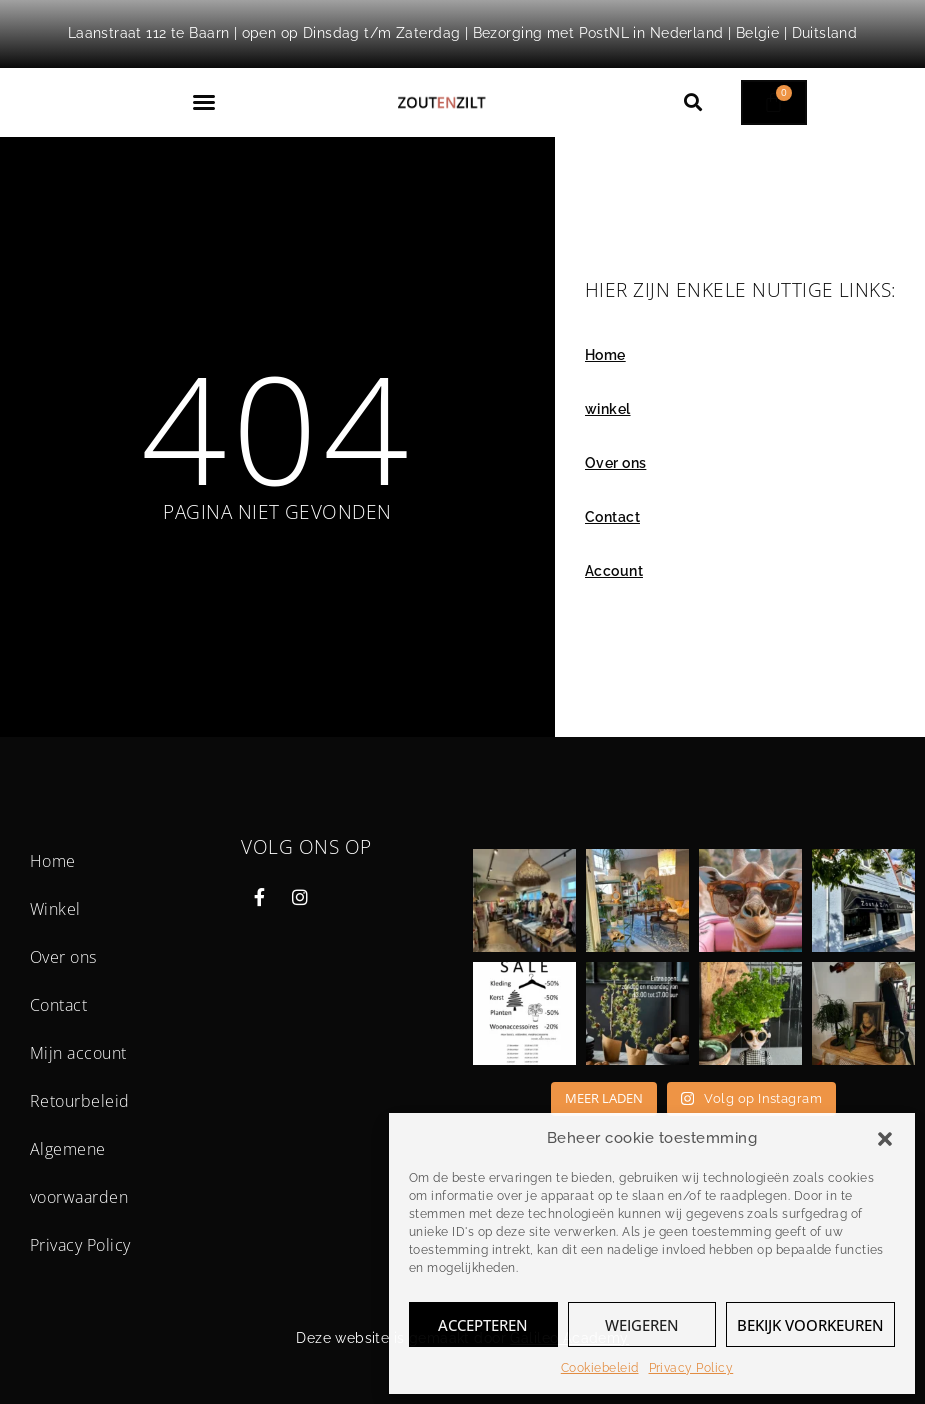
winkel (608, 409)
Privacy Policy (691, 1368)
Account (614, 571)
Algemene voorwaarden (79, 1173)
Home (605, 355)
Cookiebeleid (600, 1368)
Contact (612, 517)
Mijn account (78, 1053)
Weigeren (642, 1325)
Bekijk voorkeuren (810, 1325)
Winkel (55, 909)
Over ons (615, 463)
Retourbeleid (80, 1101)
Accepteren (483, 1325)
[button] (885, 1139)
